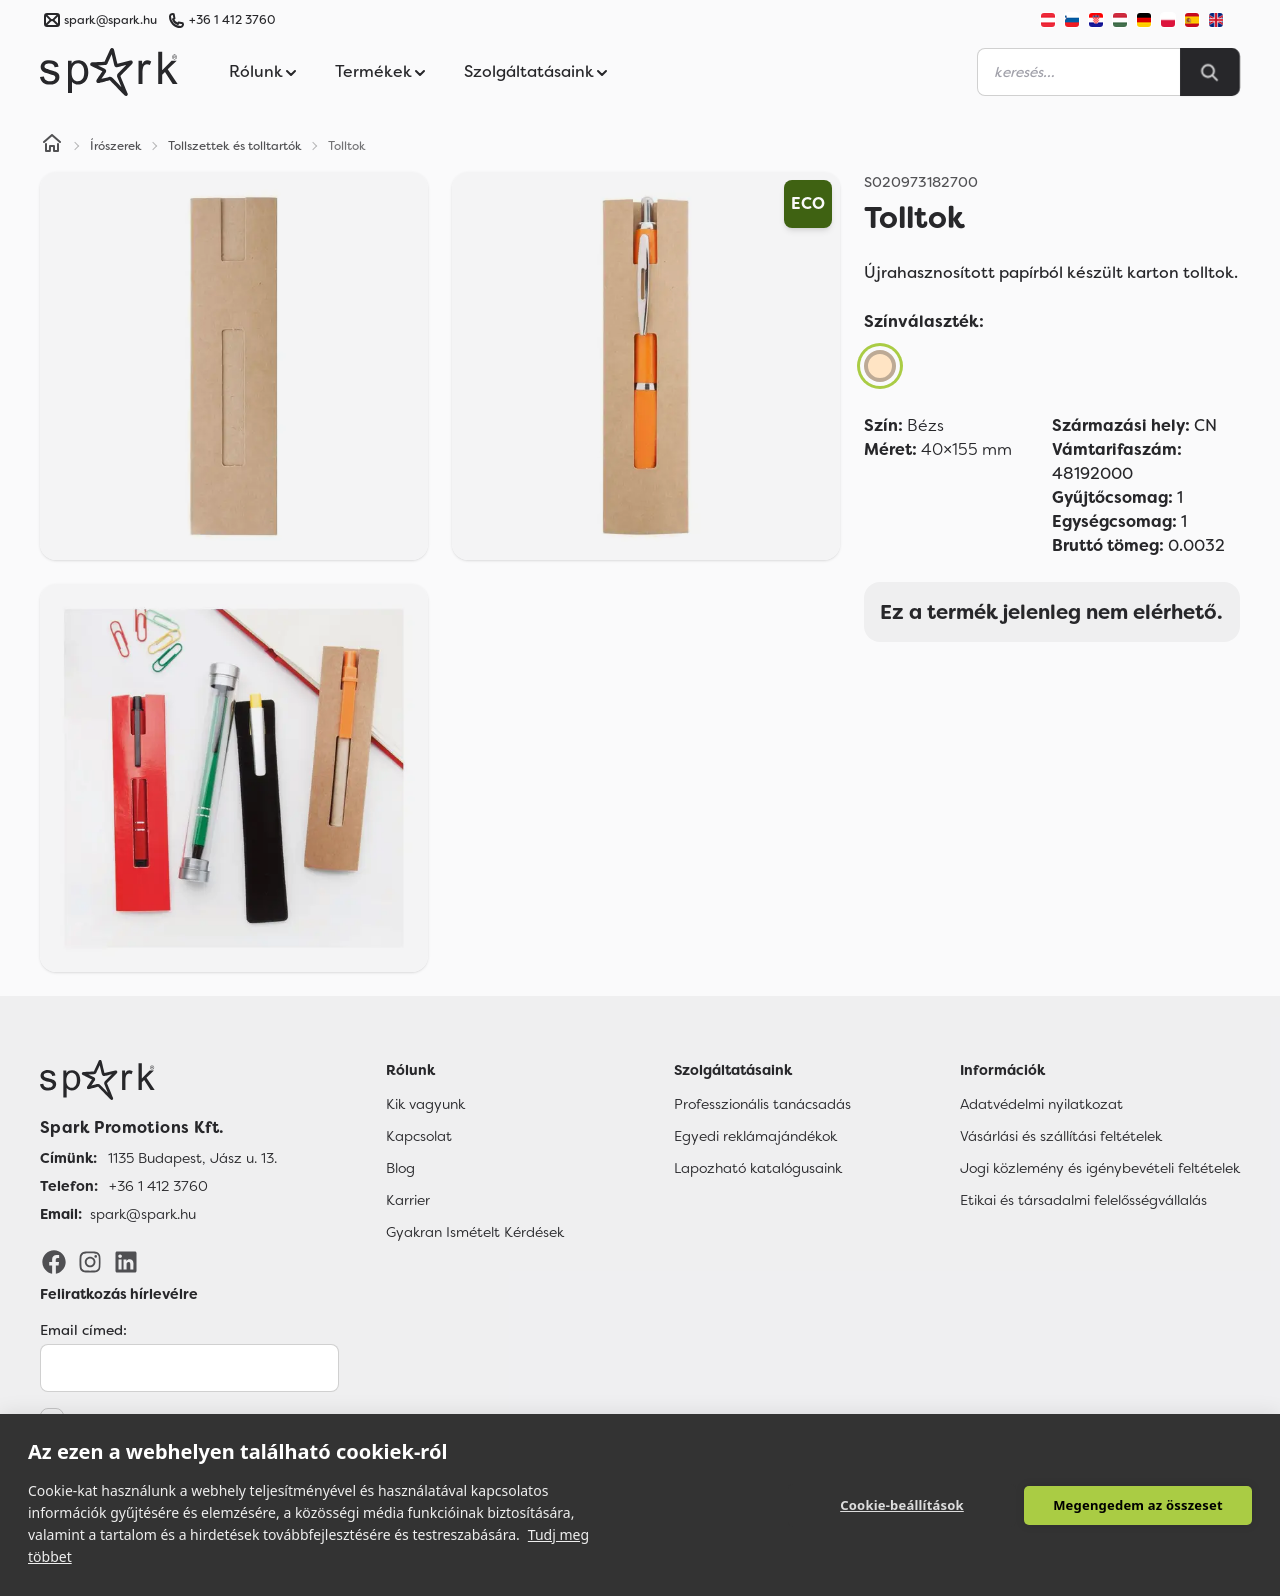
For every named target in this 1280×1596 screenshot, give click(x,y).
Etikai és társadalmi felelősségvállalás (1083, 1200)
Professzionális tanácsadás (762, 1104)
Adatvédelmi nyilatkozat (1041, 1104)
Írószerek (116, 146)
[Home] (52, 146)
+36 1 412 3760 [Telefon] (158, 1186)
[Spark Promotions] (109, 72)
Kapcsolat (419, 1136)
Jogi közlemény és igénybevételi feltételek (1100, 1168)
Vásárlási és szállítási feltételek (1061, 1136)
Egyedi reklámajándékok (755, 1136)
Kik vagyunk (425, 1104)
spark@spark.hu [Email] (143, 1214)
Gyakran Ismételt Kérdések (475, 1232)
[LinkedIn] (126, 1261)
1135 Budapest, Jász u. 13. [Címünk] (192, 1158)
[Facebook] (54, 1261)
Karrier (408, 1200)
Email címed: (83, 1330)
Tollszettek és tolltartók (235, 146)
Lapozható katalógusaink (758, 1168)
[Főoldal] (158, 1080)
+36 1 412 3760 (232, 20)
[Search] (1210, 72)
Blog (400, 1168)
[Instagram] (90, 1261)
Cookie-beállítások (902, 1505)
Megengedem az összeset (1138, 1505)
